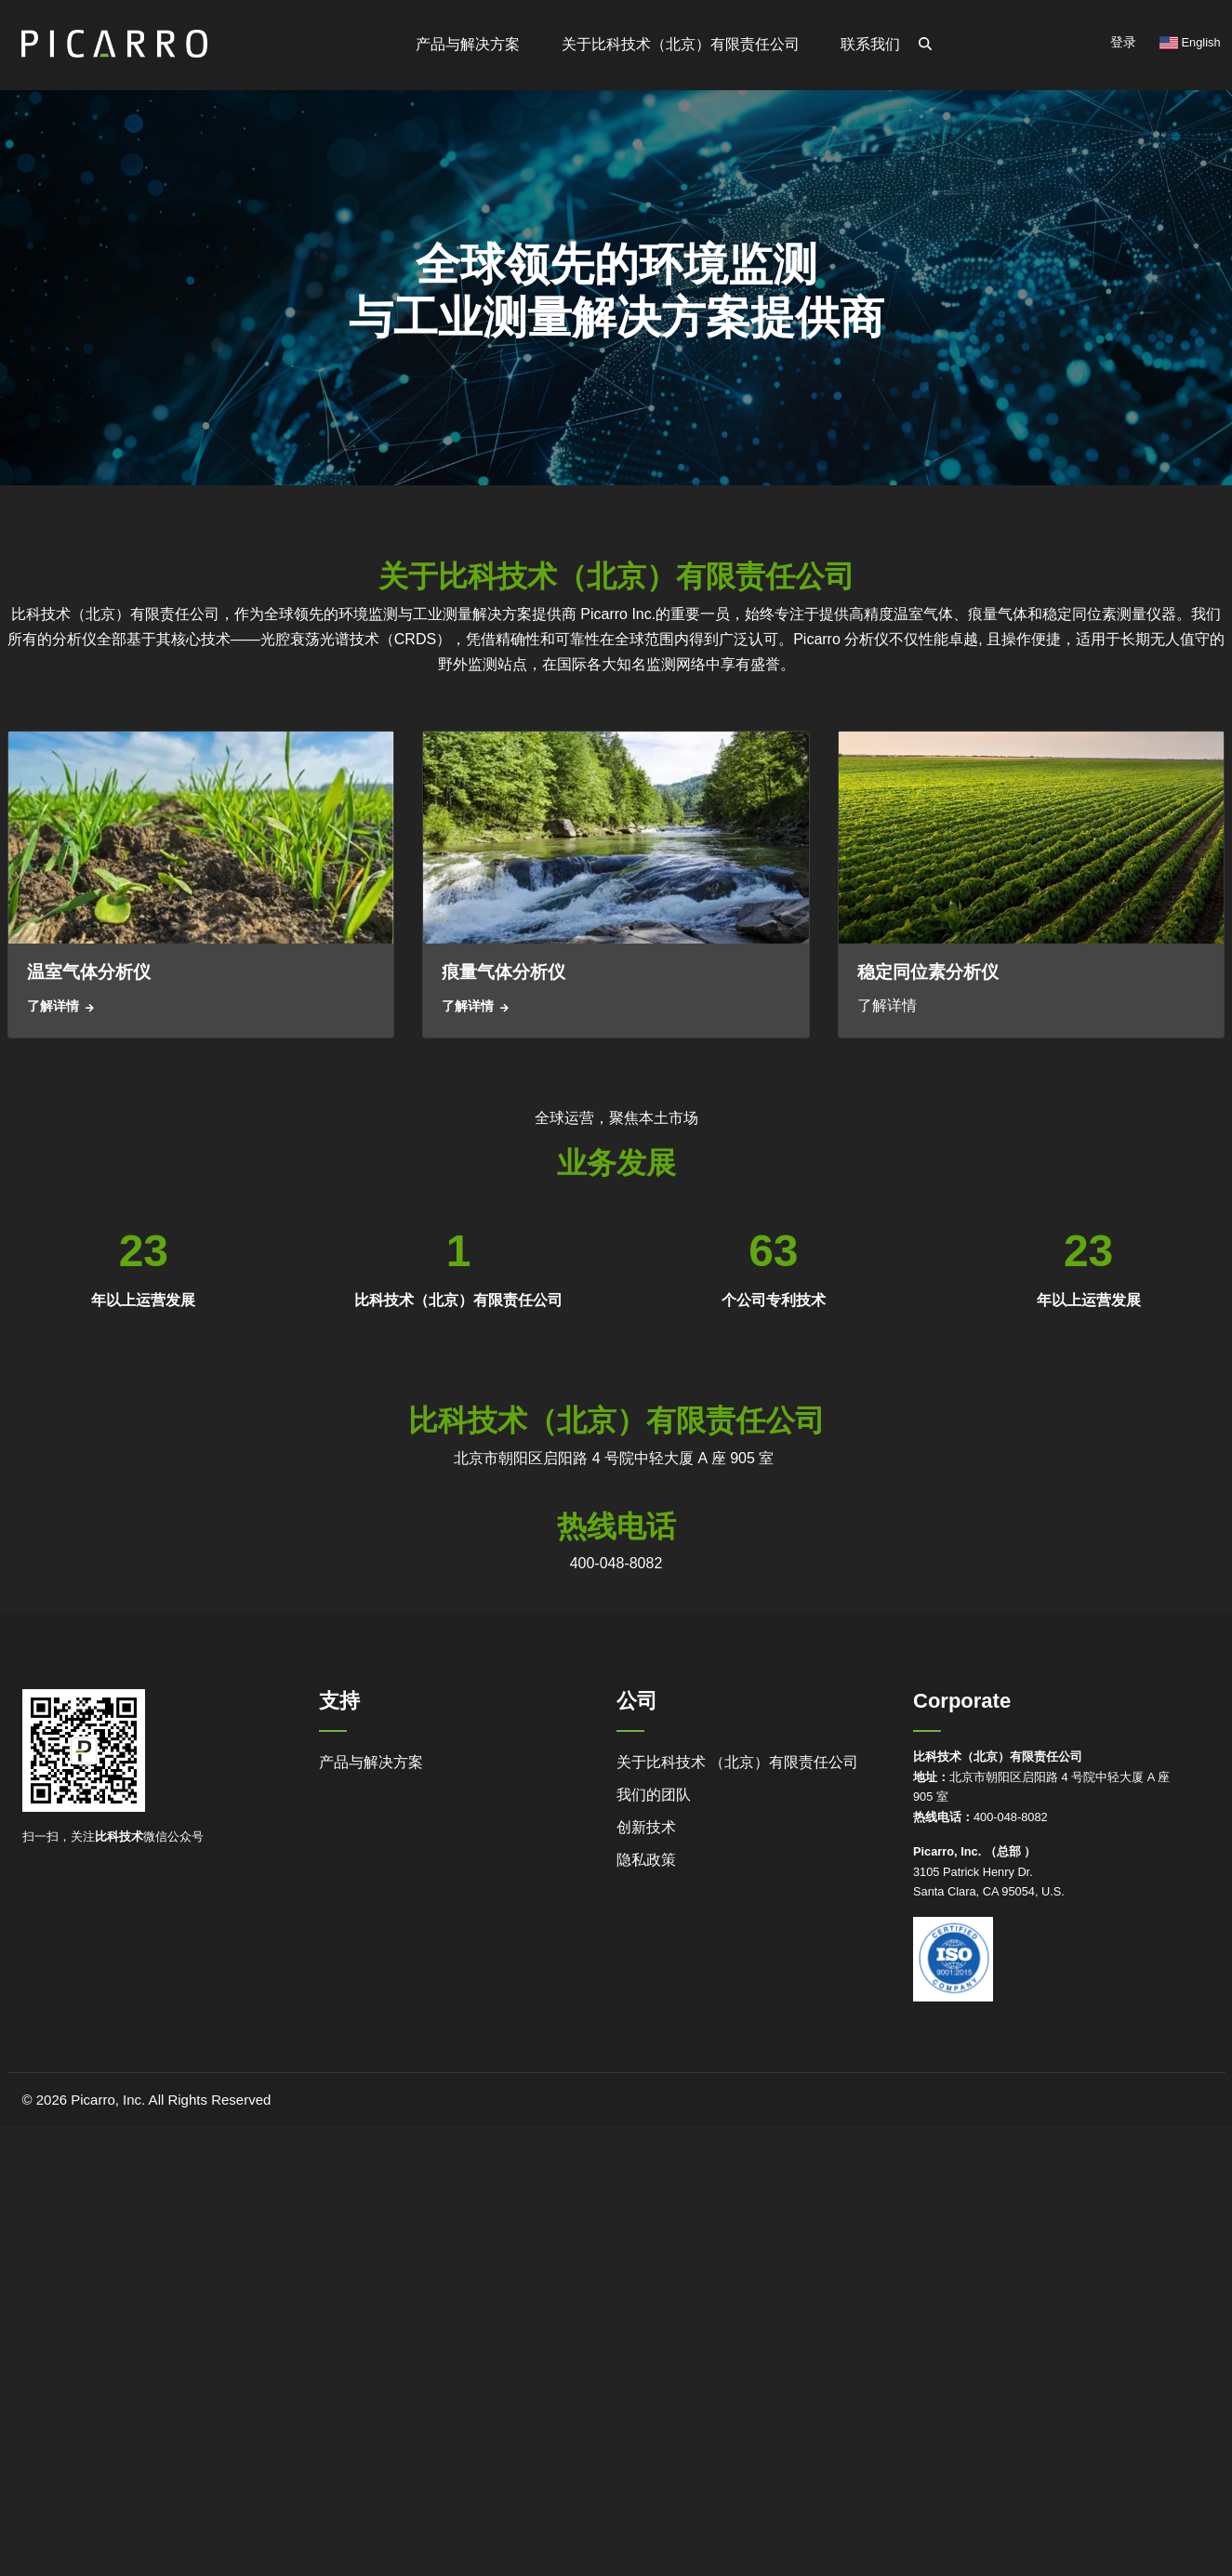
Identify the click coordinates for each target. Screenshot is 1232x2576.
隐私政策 (646, 1860)
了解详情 (53, 1005)
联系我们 (871, 44)
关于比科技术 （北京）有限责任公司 (737, 1762)
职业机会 (587, 193)
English (1190, 42)
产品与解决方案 (371, 1762)
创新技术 (646, 1827)
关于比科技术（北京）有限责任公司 (682, 44)
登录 (1123, 41)
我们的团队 (653, 1795)
